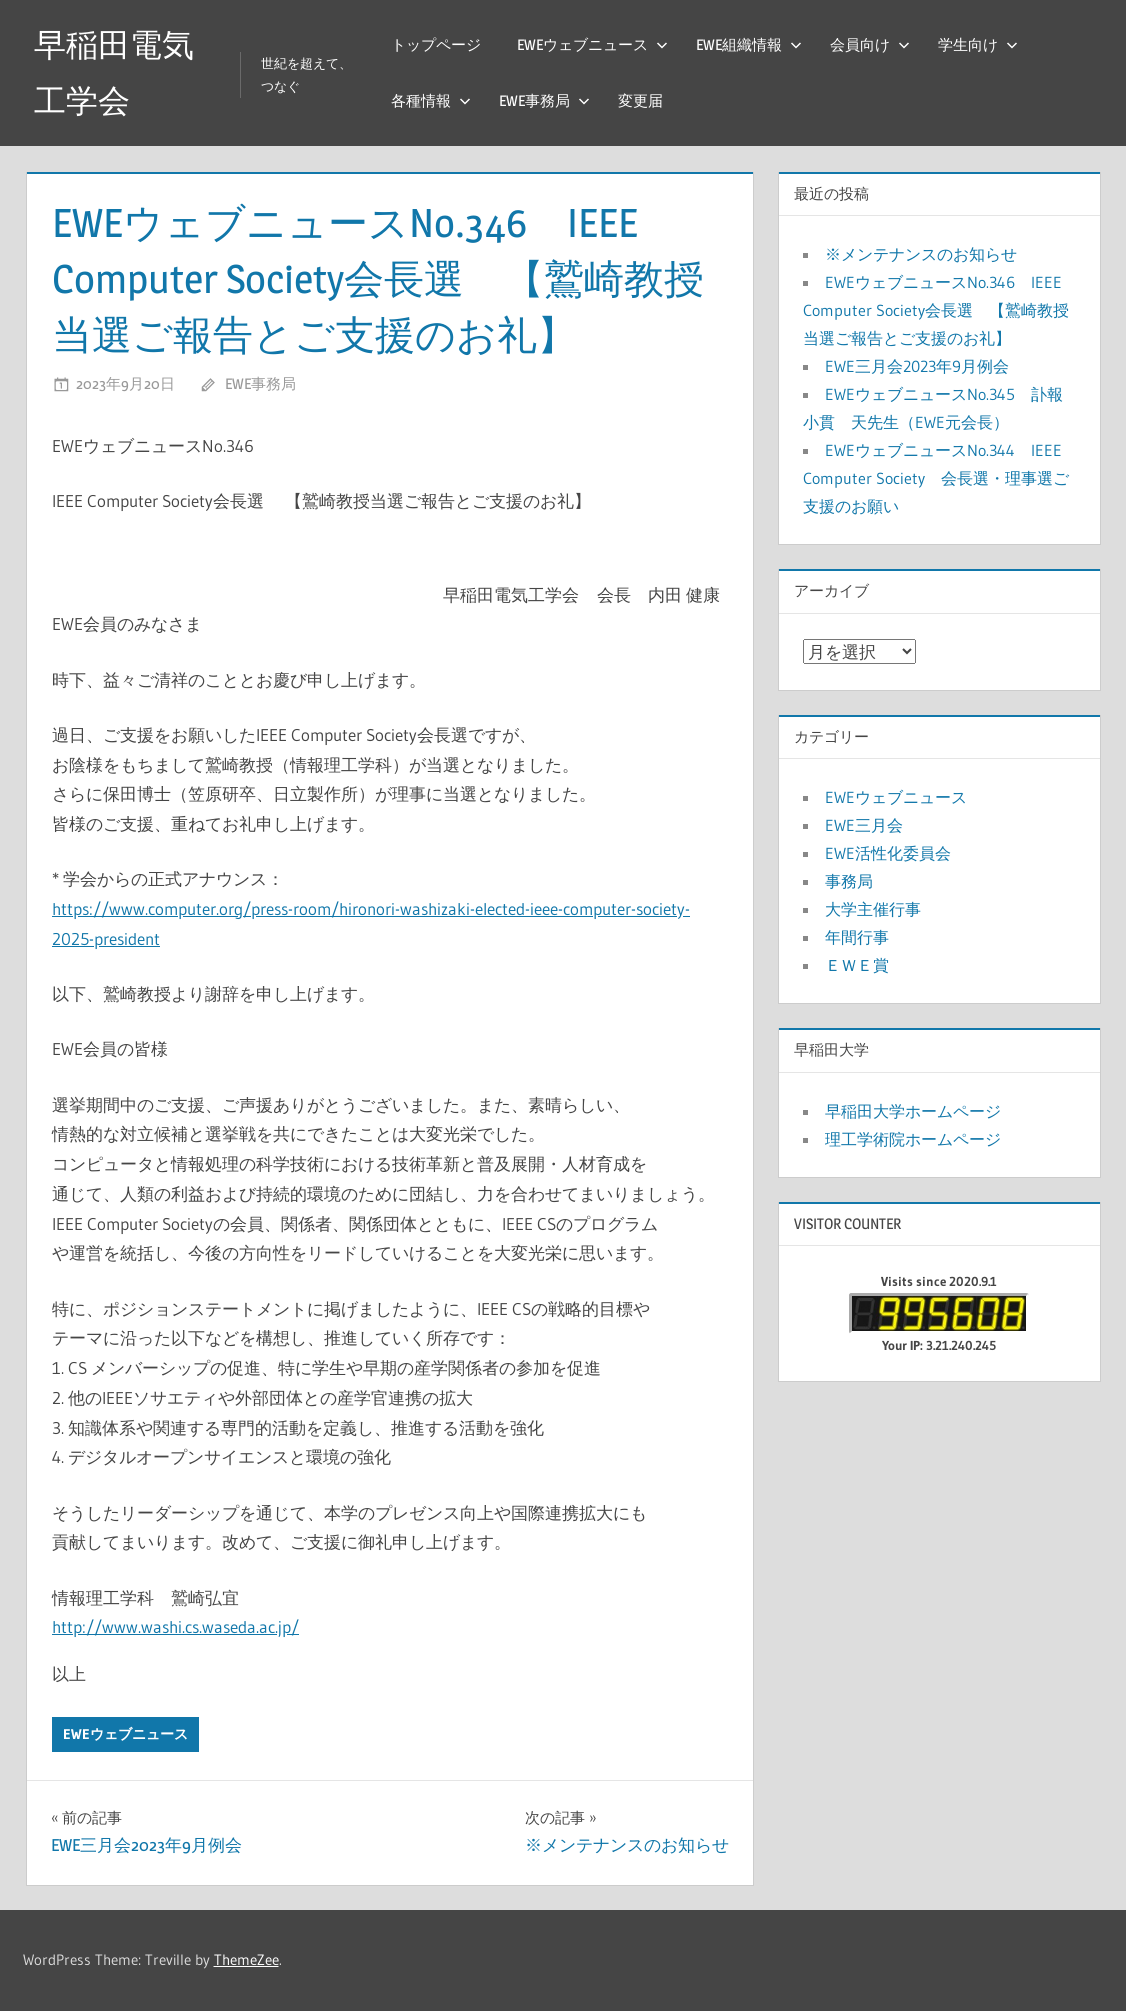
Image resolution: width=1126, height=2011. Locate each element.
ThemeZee (246, 1959)
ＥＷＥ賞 (857, 965)
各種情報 (431, 100)
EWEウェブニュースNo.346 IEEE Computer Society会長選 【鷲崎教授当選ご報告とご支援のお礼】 (936, 310)
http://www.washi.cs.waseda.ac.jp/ (175, 1626)
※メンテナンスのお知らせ (921, 254)
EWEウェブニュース (592, 44)
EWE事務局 (544, 100)
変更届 (640, 100)
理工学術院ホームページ (913, 1139)
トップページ (436, 44)
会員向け (870, 44)
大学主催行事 (873, 909)
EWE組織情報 (749, 44)
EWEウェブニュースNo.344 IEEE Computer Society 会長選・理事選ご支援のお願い (936, 478)
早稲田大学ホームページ (913, 1111)
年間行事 (857, 937)
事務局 (849, 881)
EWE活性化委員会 (888, 853)
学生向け (978, 44)
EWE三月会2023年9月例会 (917, 366)
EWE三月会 (864, 825)
